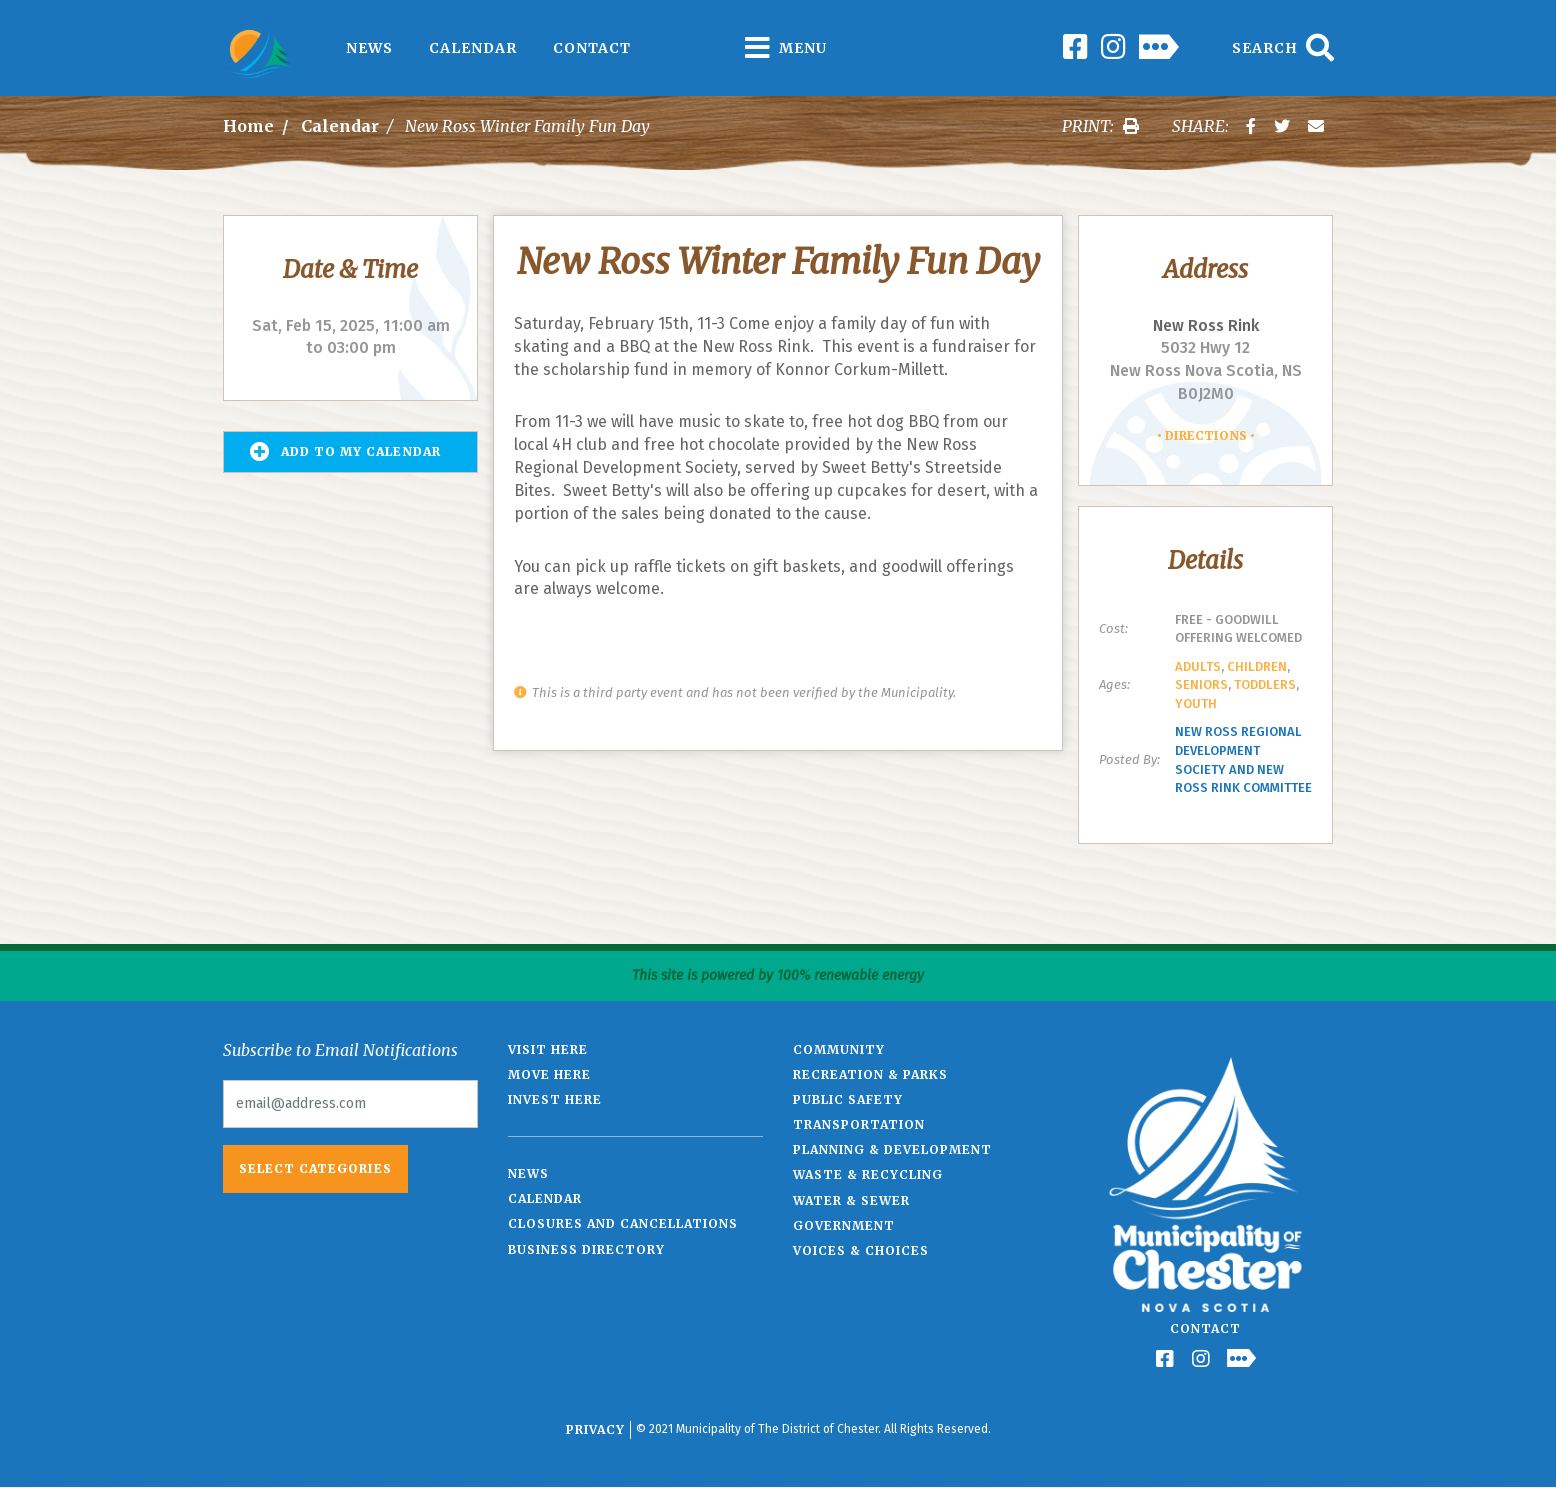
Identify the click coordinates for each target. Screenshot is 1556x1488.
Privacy (595, 1429)
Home (248, 126)
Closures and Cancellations (623, 1223)
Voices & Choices (861, 1250)
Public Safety (848, 1099)
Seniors (1201, 684)
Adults (1198, 666)
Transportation (859, 1124)
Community (839, 1049)
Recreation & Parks (870, 1074)
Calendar (473, 48)
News (369, 48)
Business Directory (586, 1249)
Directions (1206, 435)
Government (844, 1225)
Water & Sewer (851, 1200)
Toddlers (1265, 684)
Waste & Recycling (868, 1174)
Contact (592, 48)
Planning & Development (892, 1149)
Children (1257, 666)
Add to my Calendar (345, 452)
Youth (1196, 703)
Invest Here (555, 1099)
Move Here (549, 1074)
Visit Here (548, 1049)
